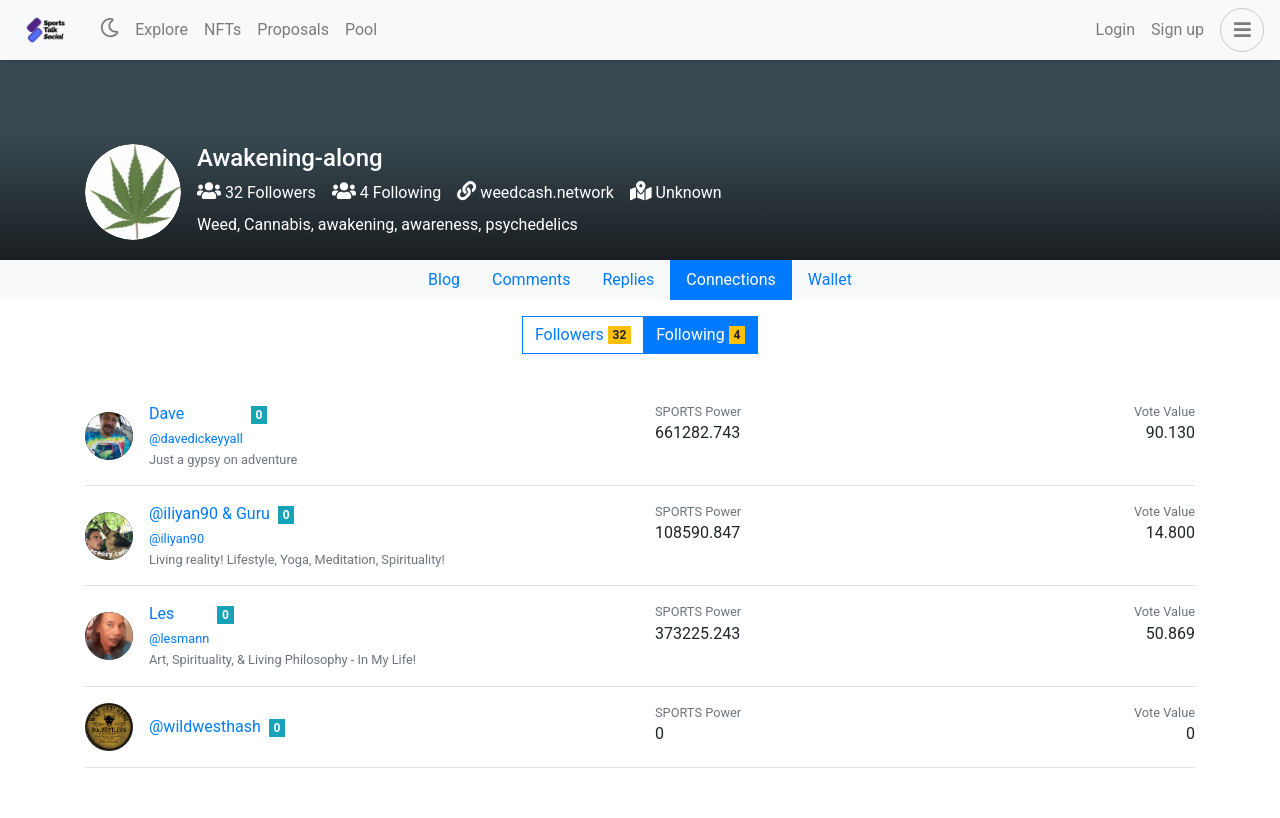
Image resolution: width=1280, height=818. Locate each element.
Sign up (1177, 29)
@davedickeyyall (196, 438)
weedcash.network (547, 192)
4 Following (386, 192)
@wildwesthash (205, 726)
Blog (444, 279)
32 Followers (256, 192)
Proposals (293, 29)
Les (161, 613)
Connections (730, 279)
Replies (628, 279)
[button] (1238, 30)
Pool (361, 29)
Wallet (830, 279)
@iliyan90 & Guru (209, 513)
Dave (166, 413)
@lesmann (179, 638)
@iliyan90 (176, 538)
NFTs (222, 29)
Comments (531, 279)
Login (1115, 29)
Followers (583, 334)
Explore (161, 29)
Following (700, 334)
